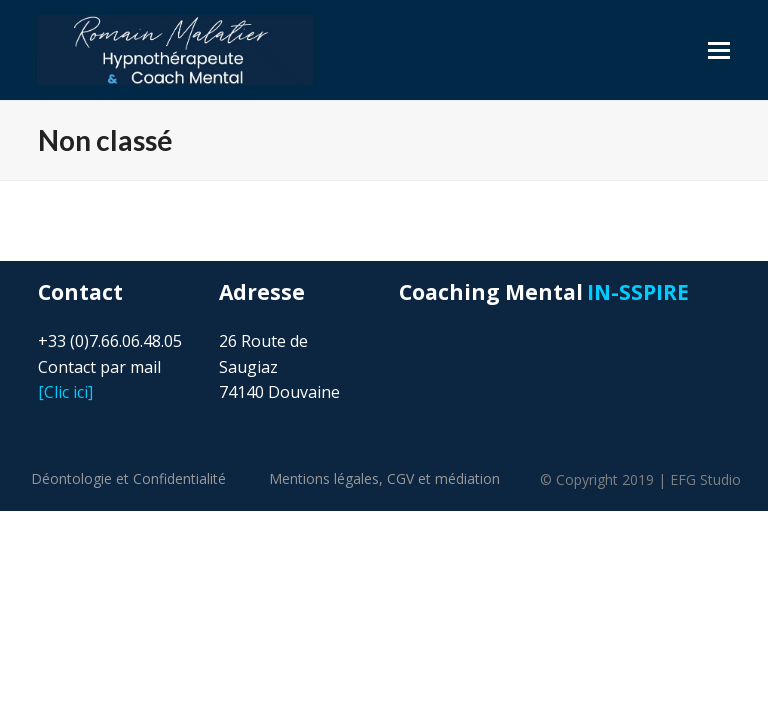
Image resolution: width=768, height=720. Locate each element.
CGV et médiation (443, 478)
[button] (719, 50)
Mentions (324, 478)
